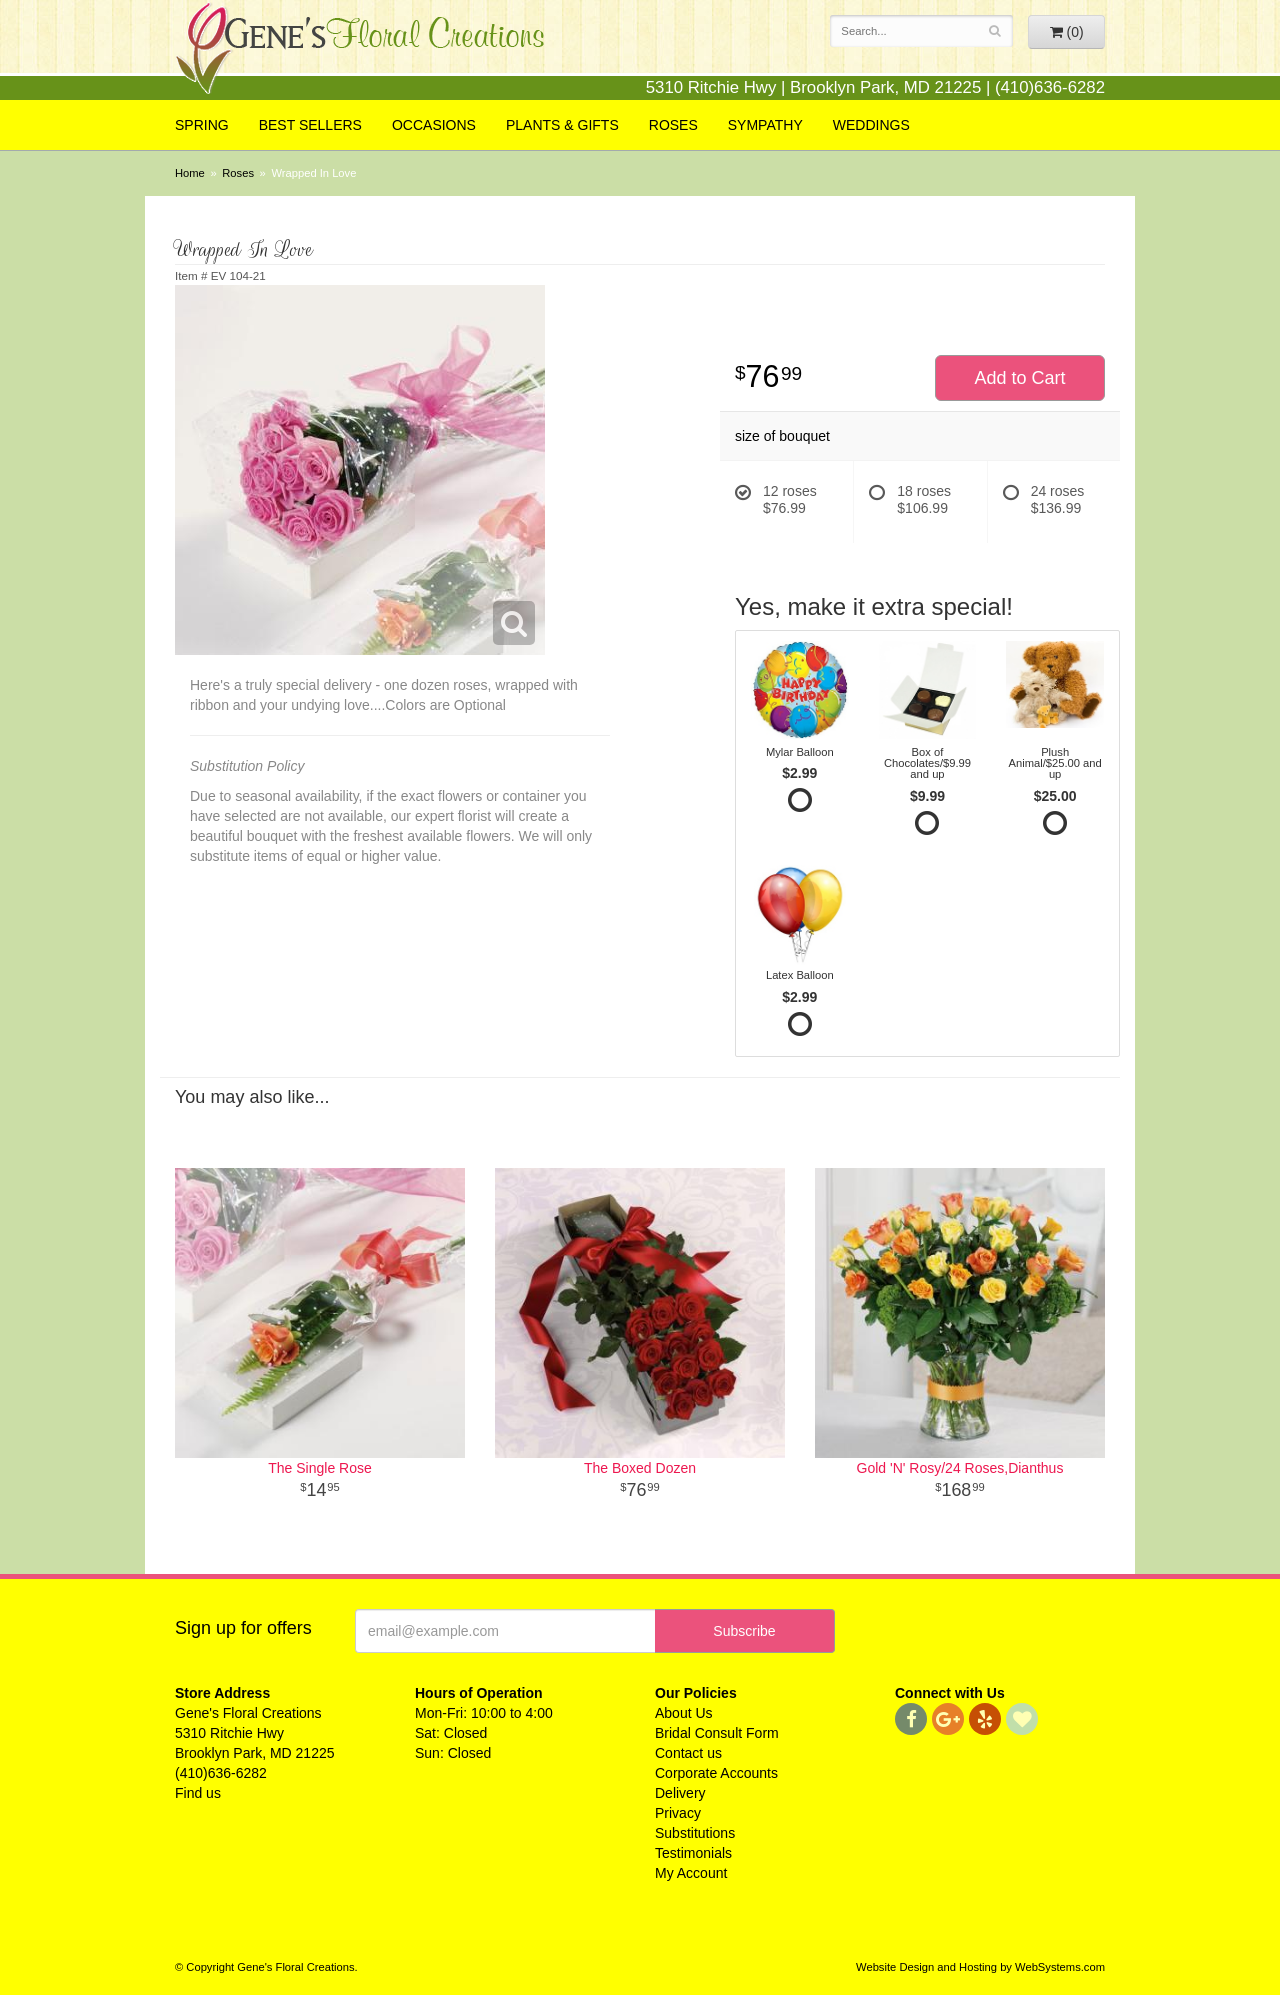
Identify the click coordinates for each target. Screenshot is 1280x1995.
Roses (673, 125)
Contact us (688, 1753)
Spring (202, 125)
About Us (684, 1713)
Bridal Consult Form (717, 1733)
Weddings (871, 125)
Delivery (680, 1793)
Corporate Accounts (716, 1773)
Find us (198, 1793)
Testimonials (693, 1853)
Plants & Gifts (562, 125)
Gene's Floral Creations (360, 51)
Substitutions (695, 1833)
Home (190, 173)
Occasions (434, 125)
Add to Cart (1019, 378)
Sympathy (765, 125)
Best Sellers (310, 125)
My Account (691, 1873)
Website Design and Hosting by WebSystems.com (980, 1967)
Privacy (678, 1813)
